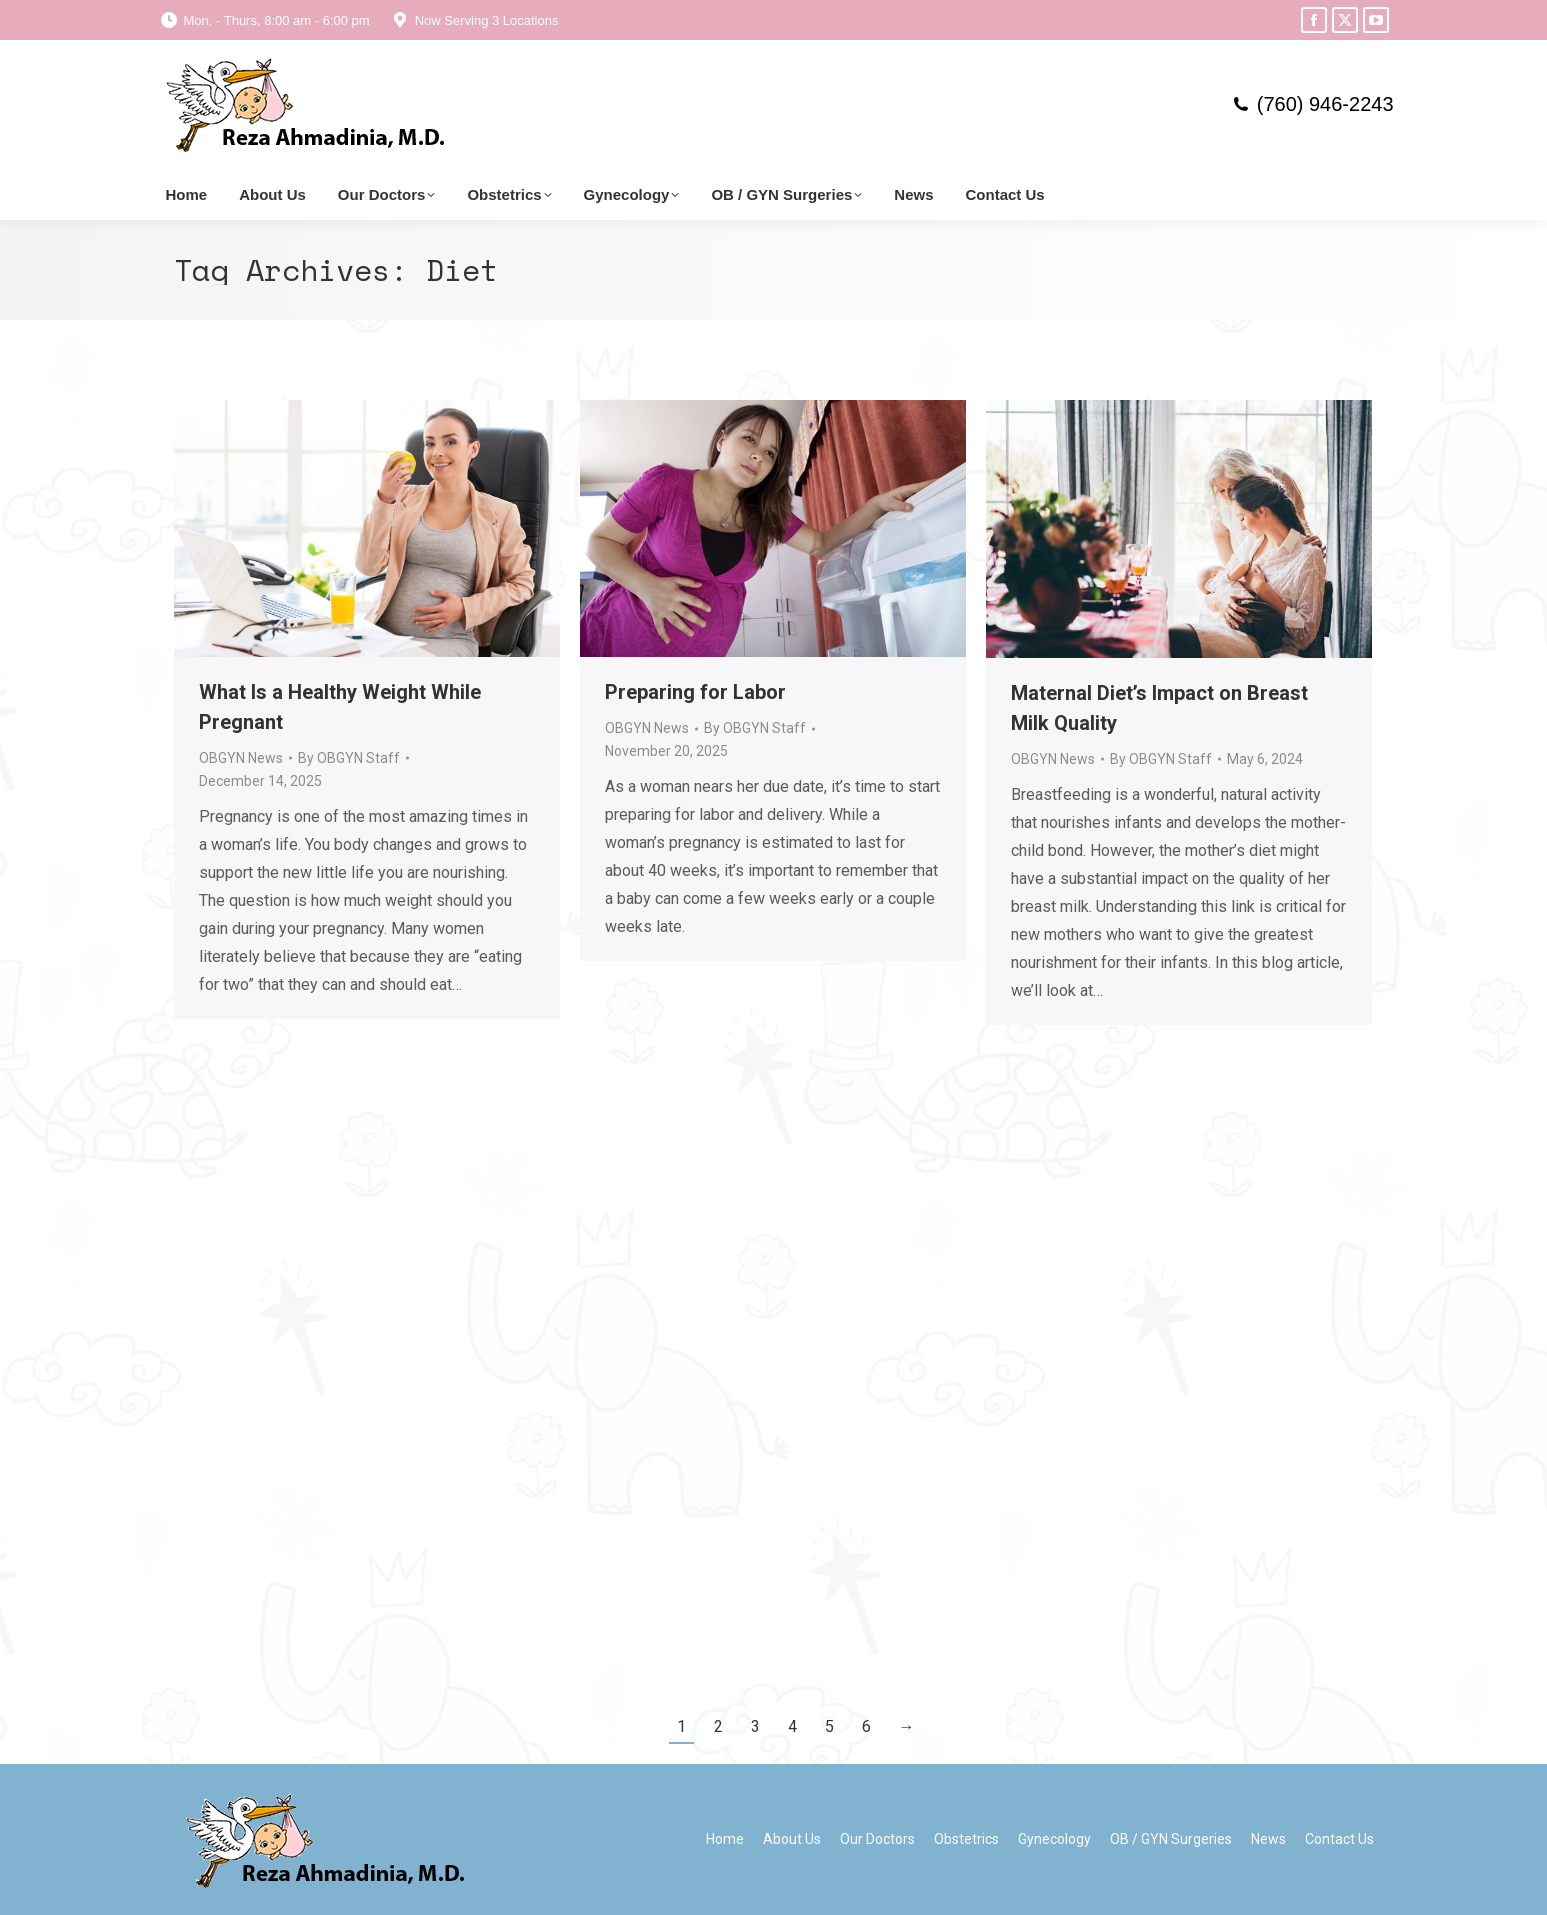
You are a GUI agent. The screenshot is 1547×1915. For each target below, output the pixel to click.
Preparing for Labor (695, 692)
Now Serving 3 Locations (474, 20)
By (349, 758)
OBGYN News (241, 758)
